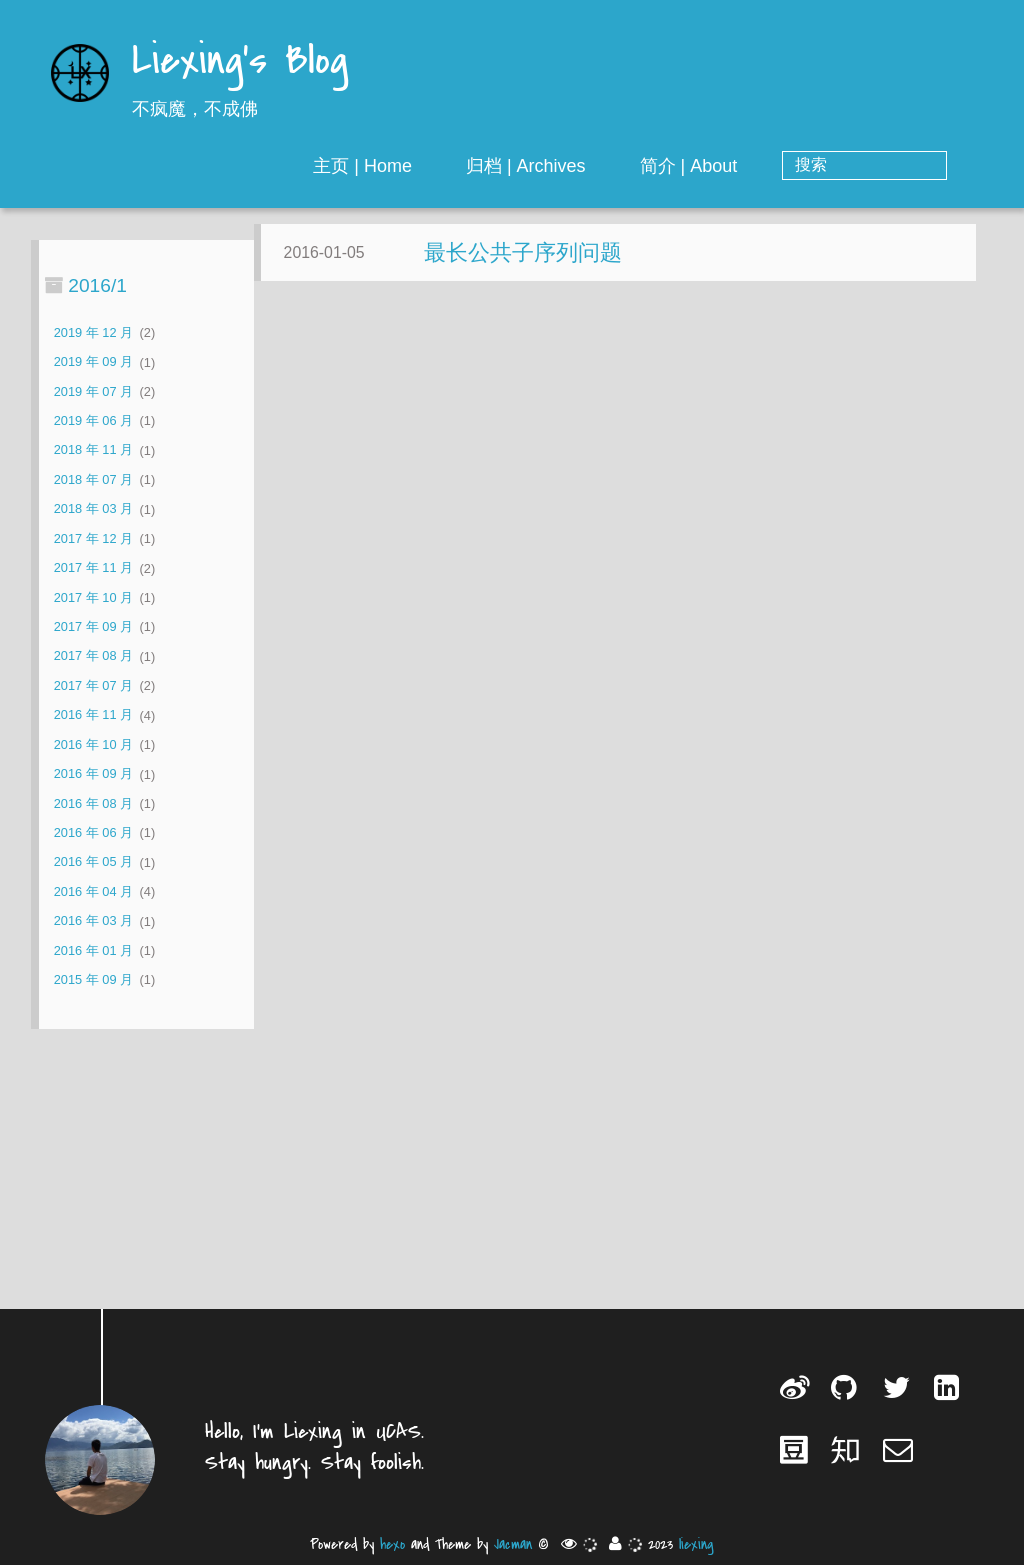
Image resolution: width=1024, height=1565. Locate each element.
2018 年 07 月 (93, 479)
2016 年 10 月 (93, 744)
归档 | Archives (606, 166)
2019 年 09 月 (93, 362)
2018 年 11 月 (93, 450)
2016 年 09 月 (93, 774)
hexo (392, 1544)
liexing (696, 1544)
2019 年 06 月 (93, 420)
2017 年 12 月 (93, 538)
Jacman (513, 1544)
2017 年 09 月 (93, 626)
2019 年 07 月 (93, 391)
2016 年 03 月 (93, 921)
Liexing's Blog (240, 62)
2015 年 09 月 (93, 979)
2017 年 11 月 (93, 568)
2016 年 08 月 (93, 803)
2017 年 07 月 (93, 685)
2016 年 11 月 (93, 715)
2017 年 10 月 (93, 597)
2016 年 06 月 (93, 832)
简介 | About (769, 166)
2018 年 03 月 (93, 509)
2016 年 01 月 (93, 950)
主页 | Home (443, 166)
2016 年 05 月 (93, 862)
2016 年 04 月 (93, 891)
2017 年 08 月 (93, 656)
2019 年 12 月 (93, 332)
